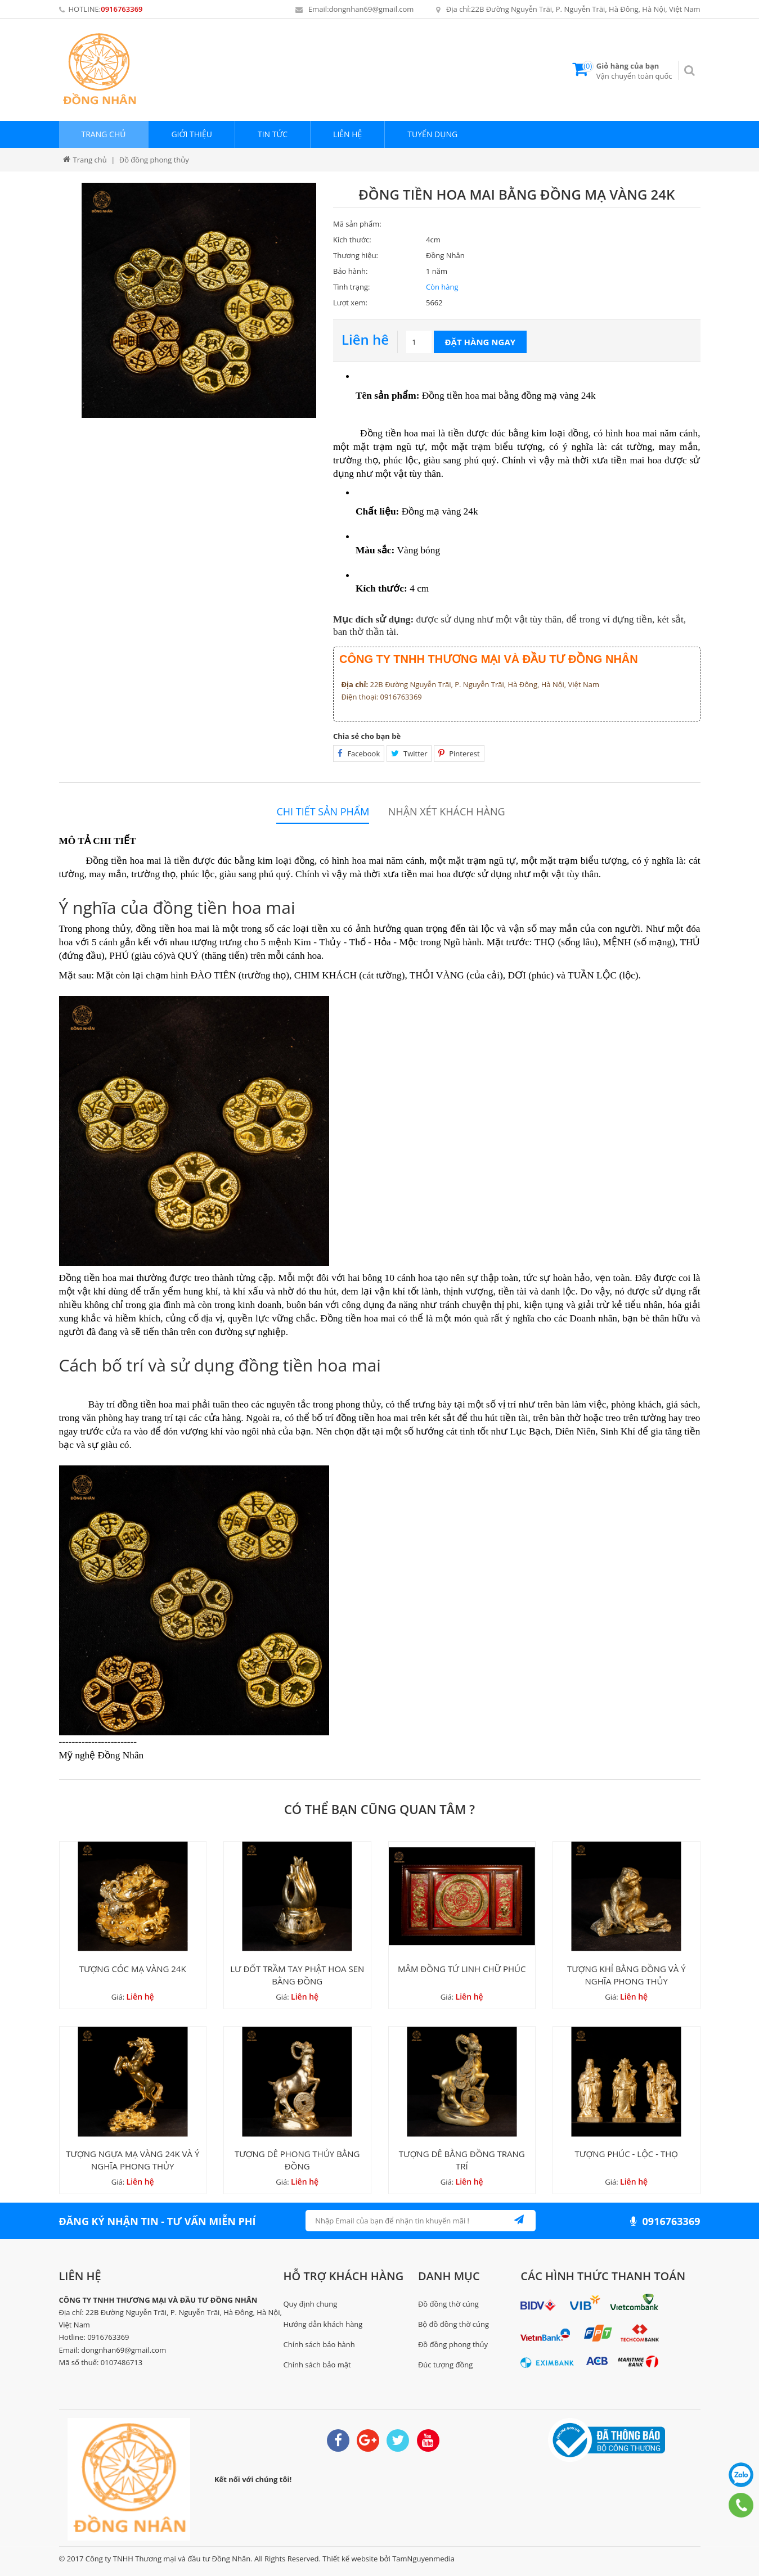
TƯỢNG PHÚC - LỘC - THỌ (626, 2153)
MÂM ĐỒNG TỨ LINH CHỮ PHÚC (462, 1968)
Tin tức (273, 134)
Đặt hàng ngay (480, 342)
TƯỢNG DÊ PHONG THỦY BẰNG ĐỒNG (297, 2160)
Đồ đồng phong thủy (453, 2344)
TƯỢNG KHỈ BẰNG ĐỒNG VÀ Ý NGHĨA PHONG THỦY (626, 1975)
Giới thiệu (191, 134)
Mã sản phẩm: (357, 224)
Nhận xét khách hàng (446, 811)
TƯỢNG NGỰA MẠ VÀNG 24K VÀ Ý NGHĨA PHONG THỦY (132, 2160)
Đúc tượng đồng (445, 2365)
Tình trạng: (351, 287)
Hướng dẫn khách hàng (323, 2324)
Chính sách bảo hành (319, 2344)
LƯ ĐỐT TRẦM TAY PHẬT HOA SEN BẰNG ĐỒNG (297, 1975)
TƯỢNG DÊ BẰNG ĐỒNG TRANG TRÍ (462, 2160)
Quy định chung (311, 2304)
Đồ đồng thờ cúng (448, 2304)
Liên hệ (347, 134)
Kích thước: (352, 239)
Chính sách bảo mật (317, 2365)
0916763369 (121, 9)
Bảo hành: (350, 271)
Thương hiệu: (355, 255)
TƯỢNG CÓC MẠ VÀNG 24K (132, 1968)
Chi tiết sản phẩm (322, 811)
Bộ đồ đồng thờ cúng (453, 2324)
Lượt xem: (350, 302)
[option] (199, 300)
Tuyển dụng (432, 134)
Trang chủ (104, 134)
